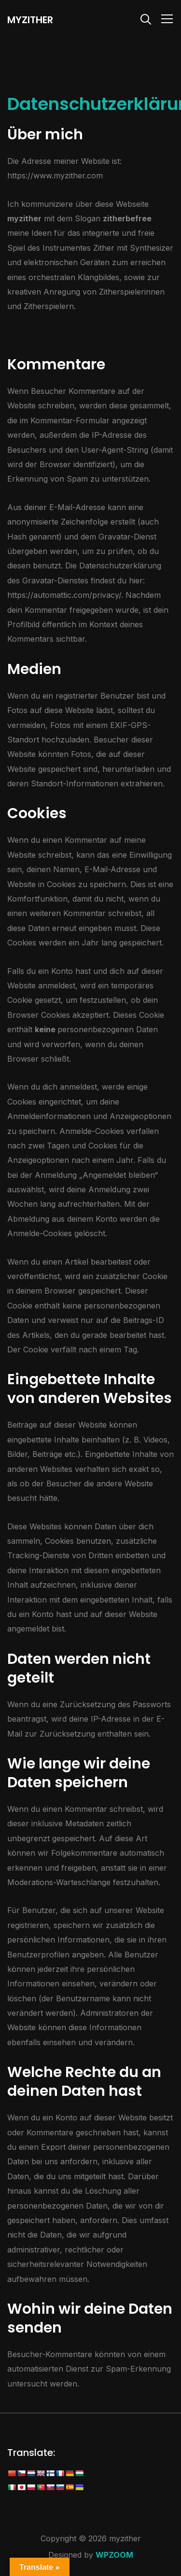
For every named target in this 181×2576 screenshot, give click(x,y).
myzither (30, 20)
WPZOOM (114, 2555)
